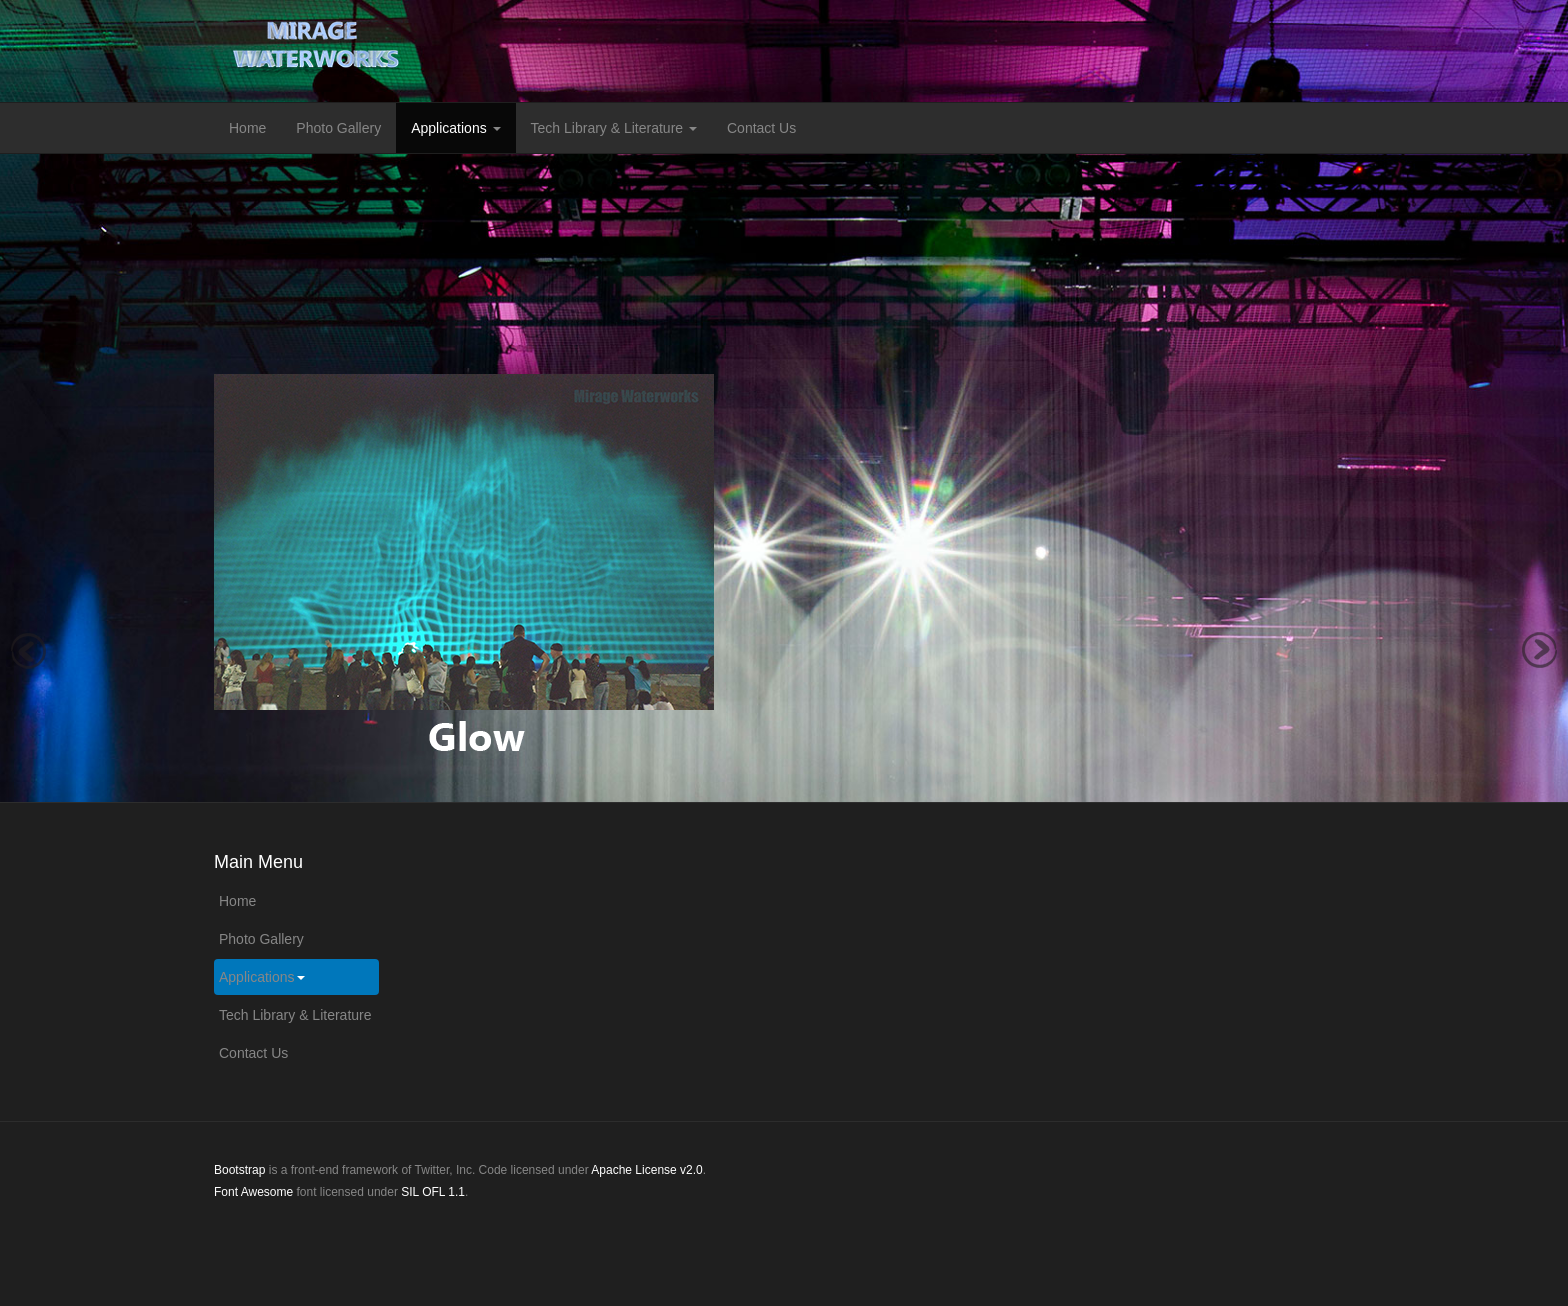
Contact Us (761, 128)
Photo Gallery (338, 128)
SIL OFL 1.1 (433, 1192)
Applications (455, 128)
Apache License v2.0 (646, 1170)
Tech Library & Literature (614, 128)
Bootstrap (239, 1170)
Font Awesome (253, 1192)
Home (247, 128)
